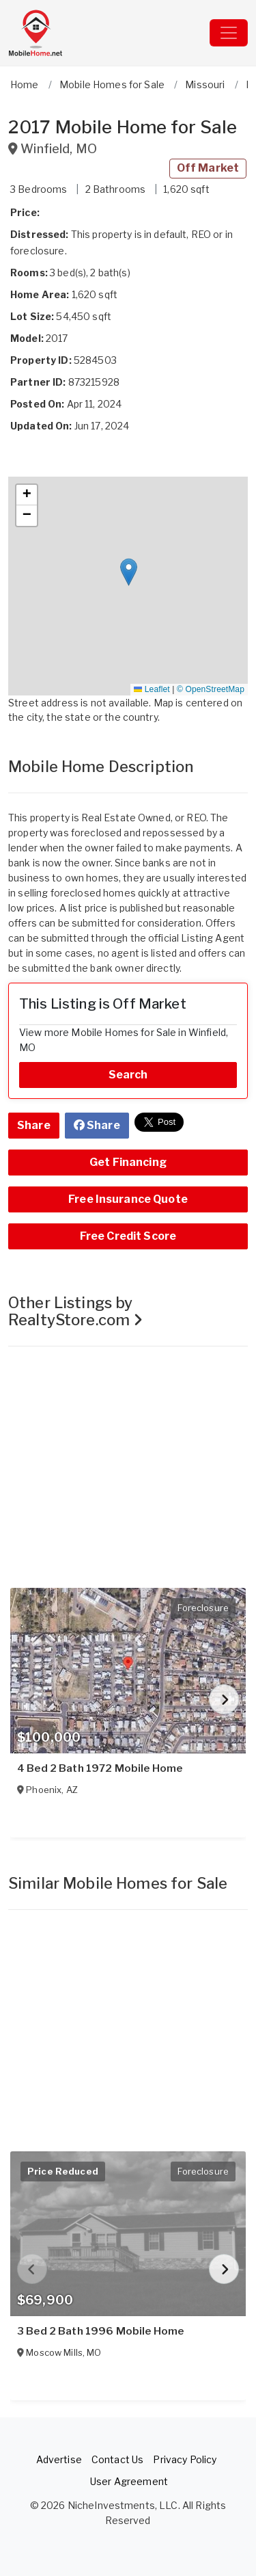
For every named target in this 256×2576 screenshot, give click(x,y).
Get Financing (128, 1162)
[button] (128, 572)
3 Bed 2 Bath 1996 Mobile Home (100, 2331)
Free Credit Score (128, 1236)
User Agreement (129, 2481)
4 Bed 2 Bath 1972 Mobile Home (99, 1768)
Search (128, 1074)
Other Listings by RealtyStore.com (75, 1311)
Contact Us (117, 2459)
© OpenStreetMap (210, 689)
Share (34, 1125)
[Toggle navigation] (229, 33)
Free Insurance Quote (128, 1199)
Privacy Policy (184, 2459)
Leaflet (151, 689)
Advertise (59, 2459)
